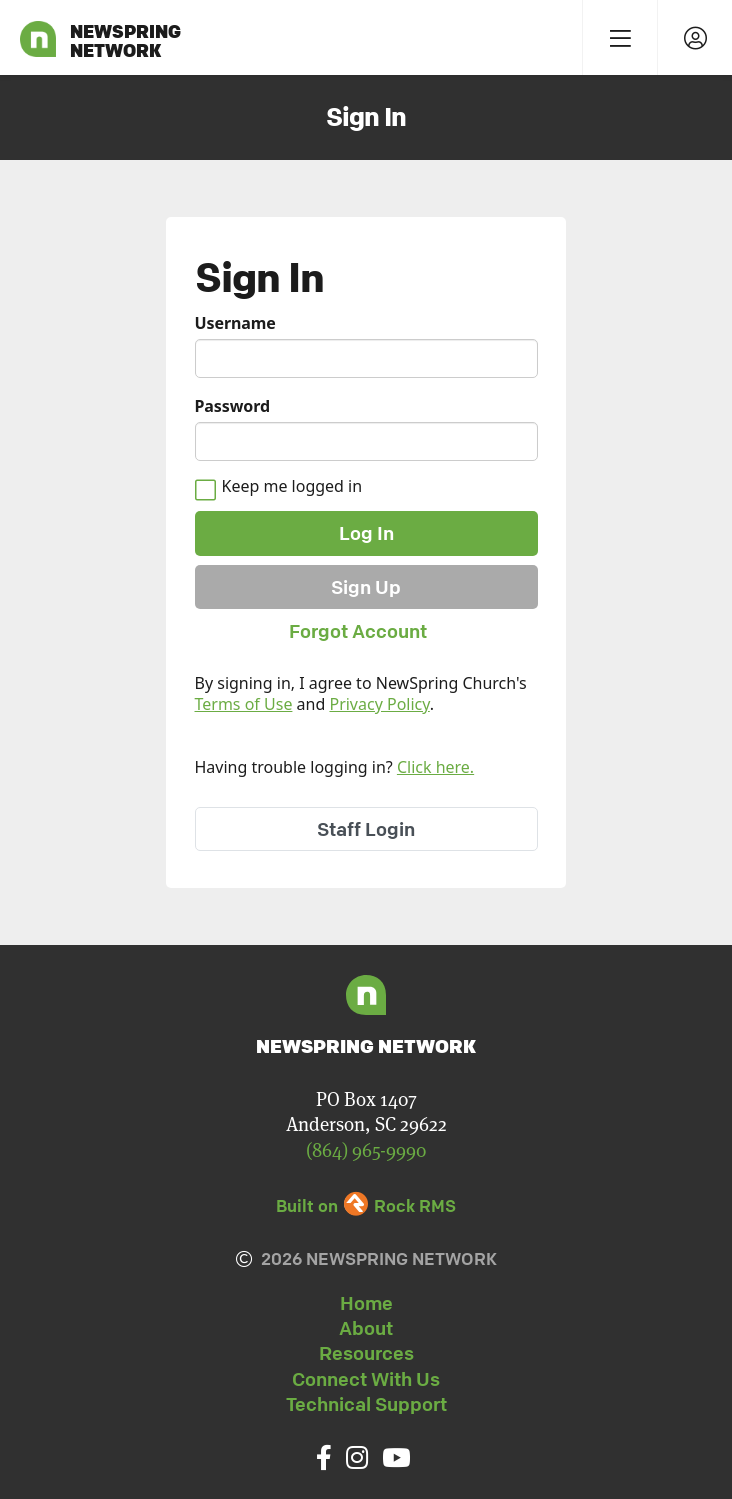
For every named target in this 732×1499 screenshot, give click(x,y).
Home (366, 1303)
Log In (366, 533)
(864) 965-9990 (366, 1150)
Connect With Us (366, 1379)
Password (232, 406)
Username (235, 323)
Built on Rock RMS (366, 1205)
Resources (366, 1353)
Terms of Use (244, 704)
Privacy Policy (379, 704)
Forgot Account (358, 631)
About (366, 1328)
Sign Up (366, 587)
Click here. (435, 767)
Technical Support (366, 1404)
